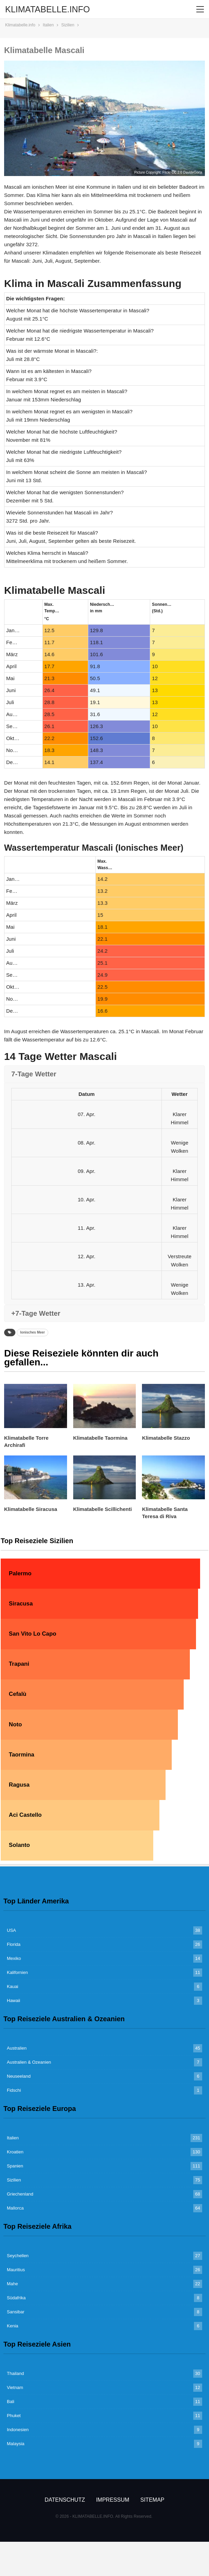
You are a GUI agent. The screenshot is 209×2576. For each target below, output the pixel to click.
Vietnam (15, 2387)
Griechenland (20, 2194)
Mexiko (14, 1958)
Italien (13, 2137)
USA (11, 1930)
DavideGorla (192, 172)
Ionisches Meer (32, 1332)
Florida (14, 1944)
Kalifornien (17, 1972)
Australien (17, 2048)
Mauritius (16, 2269)
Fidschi (14, 2090)
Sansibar (15, 2311)
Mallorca (15, 2208)
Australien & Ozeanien (29, 2062)
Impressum (112, 2500)
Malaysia (15, 2443)
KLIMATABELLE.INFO (47, 9)
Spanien (15, 2165)
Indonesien (18, 2429)
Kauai (12, 1986)
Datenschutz (65, 2500)
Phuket (14, 2415)
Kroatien (15, 2151)
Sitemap (152, 2500)
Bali (10, 2401)
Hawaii (13, 2000)
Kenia (12, 2325)
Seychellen (18, 2255)
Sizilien (14, 2180)
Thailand (15, 2373)
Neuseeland (18, 2076)
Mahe (12, 2283)
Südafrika (16, 2297)
